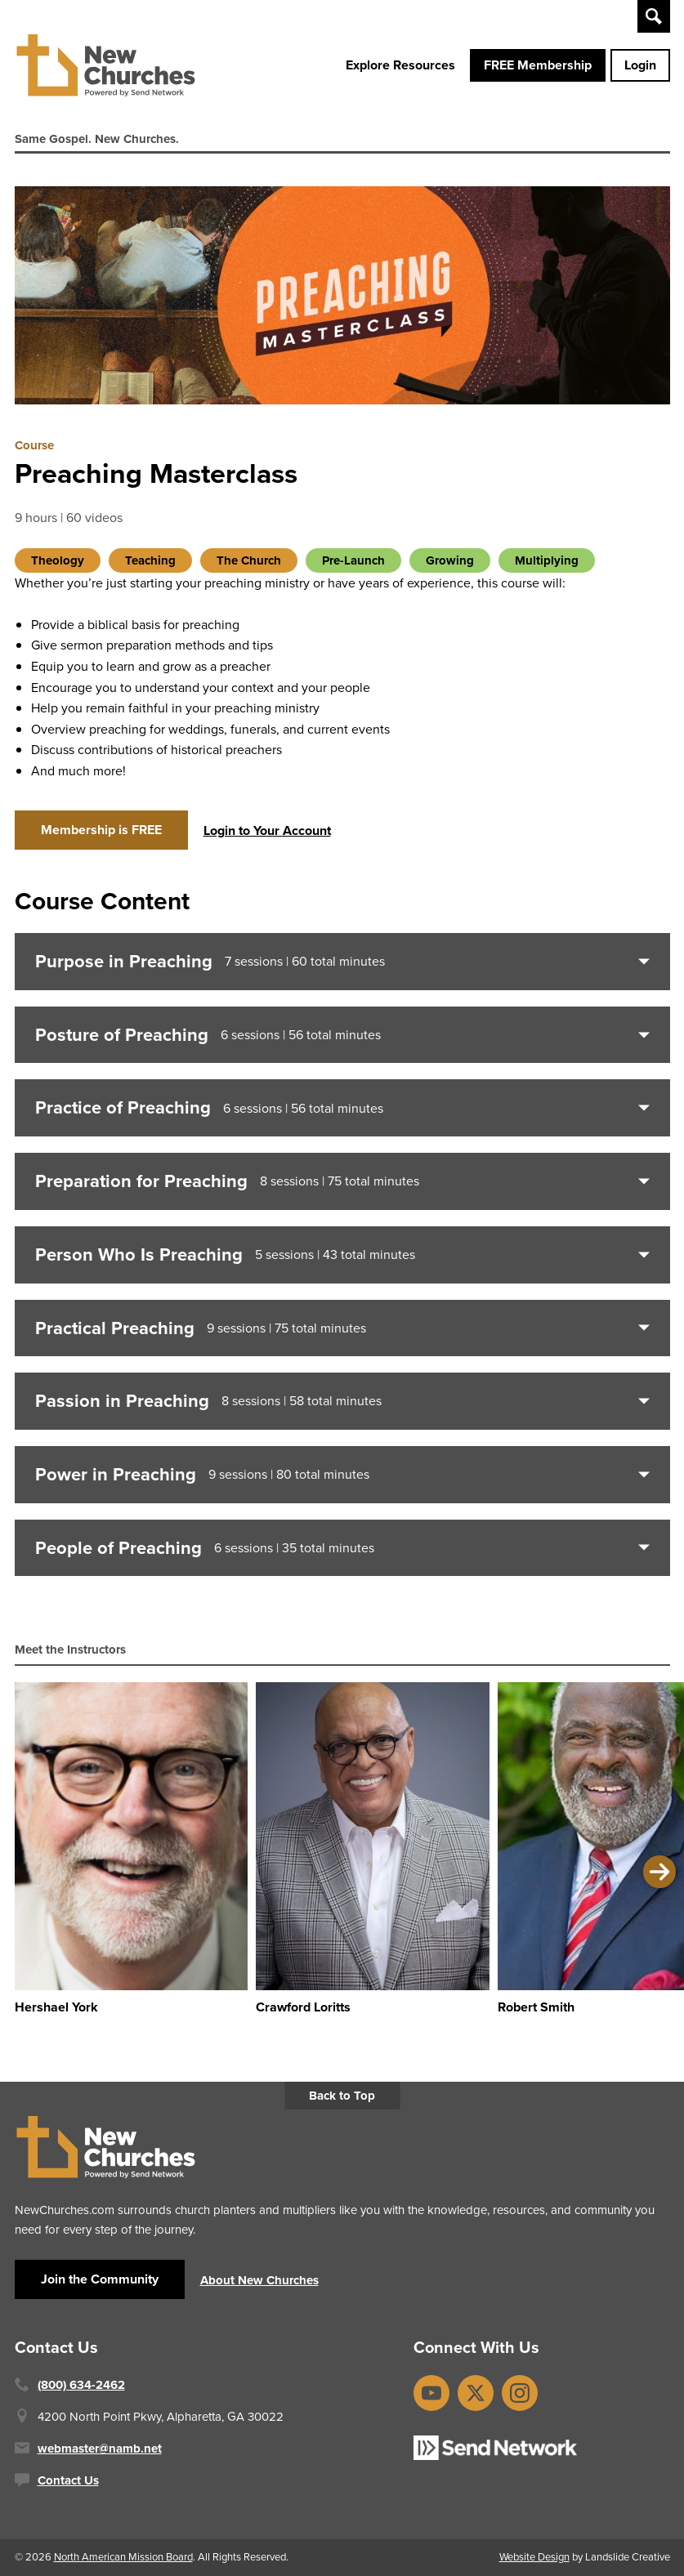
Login (640, 65)
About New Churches (259, 2280)
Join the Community (100, 2279)
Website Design (534, 2557)
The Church (249, 560)
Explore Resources (400, 65)
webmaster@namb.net (100, 2449)
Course (34, 445)
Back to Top (342, 2096)
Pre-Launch (353, 560)
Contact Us (68, 2480)
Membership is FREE (101, 829)
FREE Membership (538, 65)
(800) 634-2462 (81, 2385)
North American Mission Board (123, 2557)
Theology (57, 560)
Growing (450, 560)
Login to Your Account (267, 830)
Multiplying (547, 560)
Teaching (150, 560)
